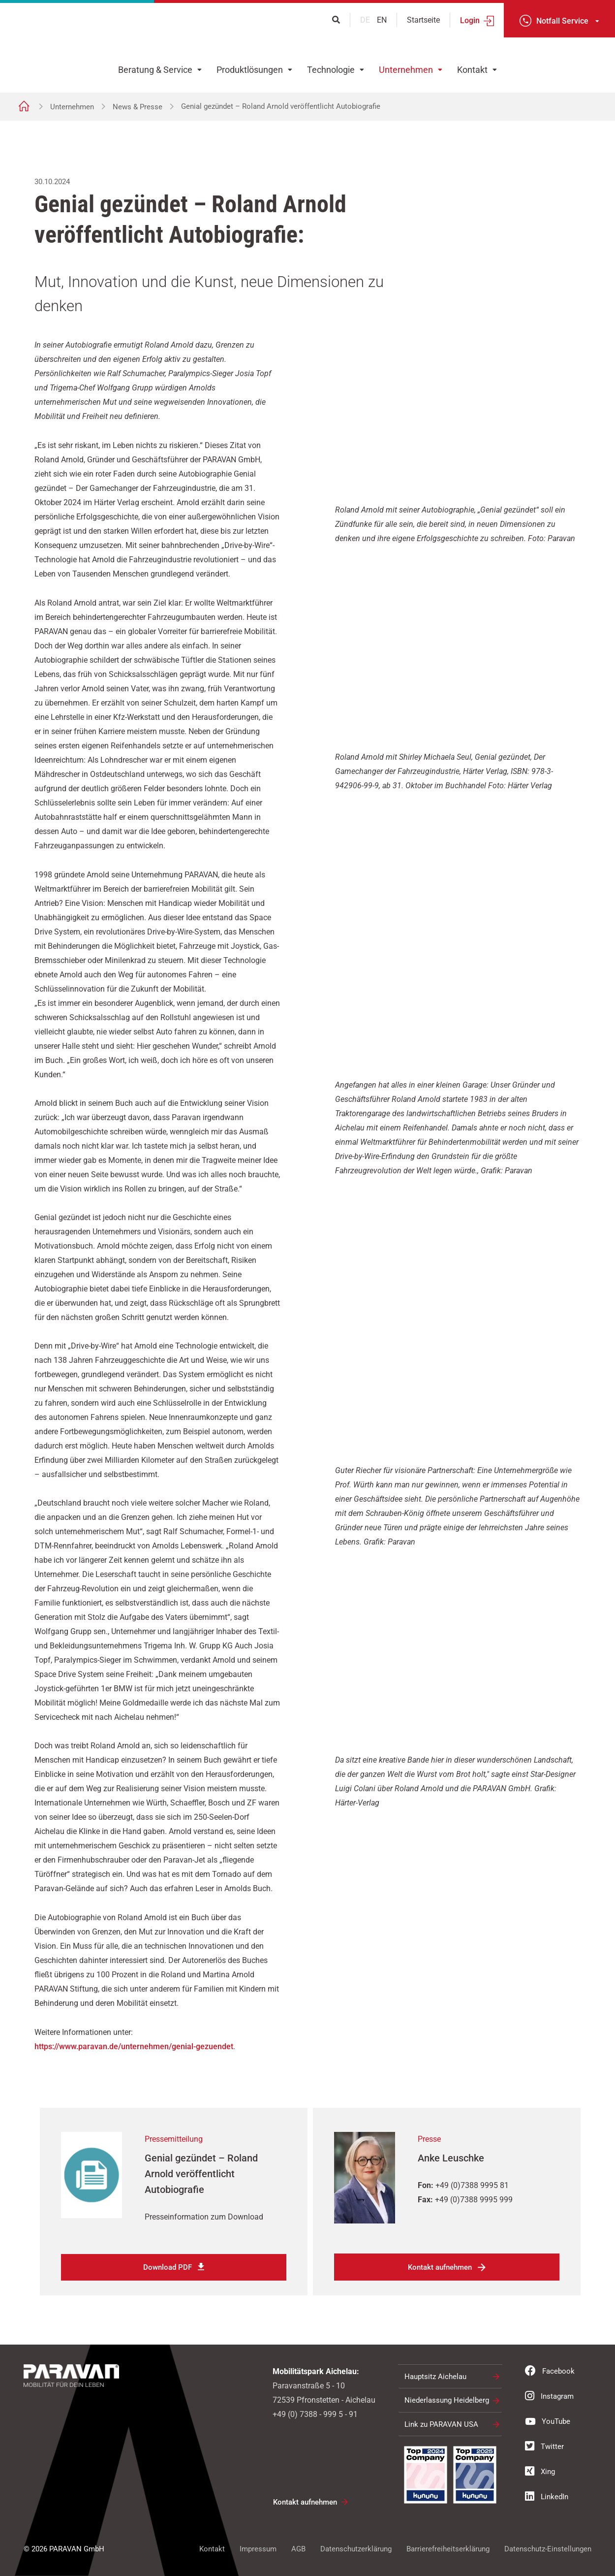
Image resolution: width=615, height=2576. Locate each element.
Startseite (423, 20)
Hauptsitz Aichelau (435, 2376)
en (382, 20)
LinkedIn (546, 2496)
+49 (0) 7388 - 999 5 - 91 (315, 2414)
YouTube (547, 2421)
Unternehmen (406, 69)
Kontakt (472, 69)
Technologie (331, 69)
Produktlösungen (249, 69)
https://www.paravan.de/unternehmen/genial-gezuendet (133, 2046)
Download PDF (167, 2267)
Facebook (550, 2370)
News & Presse (137, 106)
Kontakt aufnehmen (440, 2267)
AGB (298, 2548)
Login (470, 20)
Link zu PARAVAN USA (441, 2424)
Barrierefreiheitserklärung (448, 2548)
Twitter (544, 2446)
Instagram (549, 2395)
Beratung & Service (155, 69)
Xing (540, 2471)
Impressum (258, 2548)
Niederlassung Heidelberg (446, 2400)
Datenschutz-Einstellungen (547, 2548)
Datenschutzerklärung (356, 2548)
